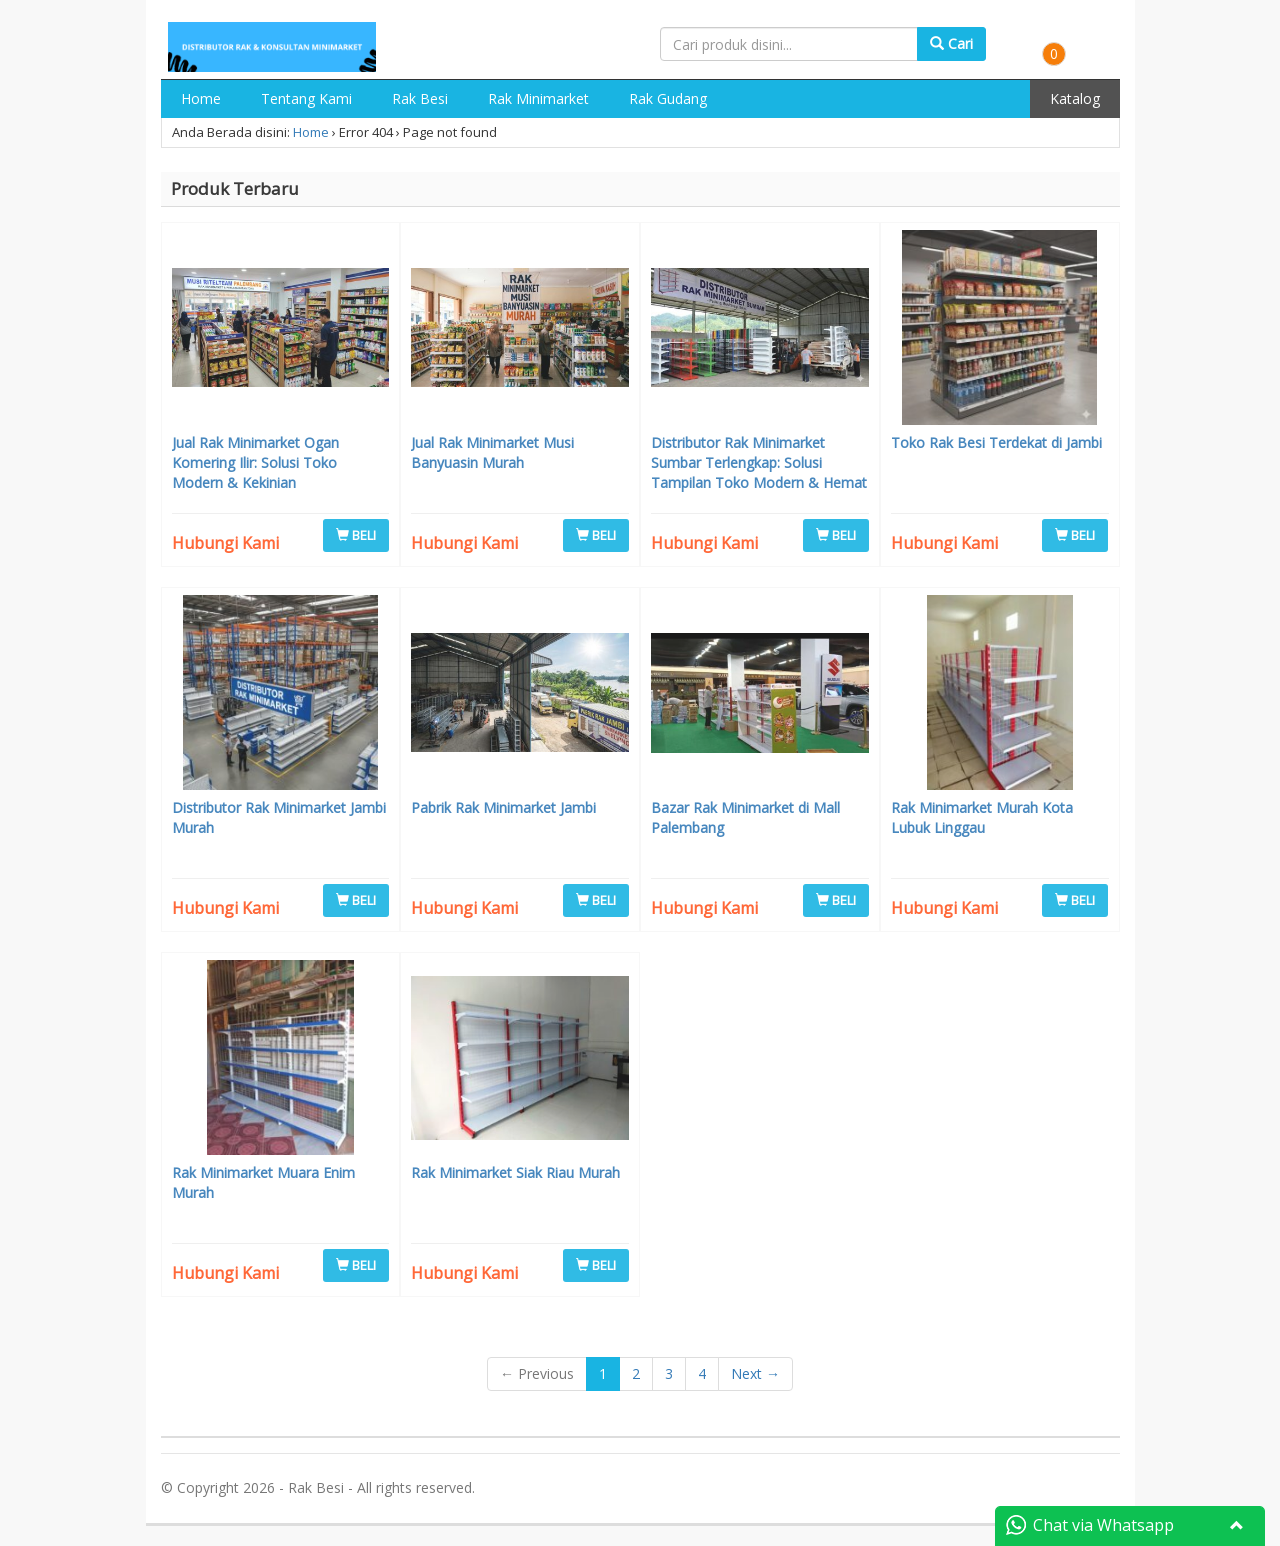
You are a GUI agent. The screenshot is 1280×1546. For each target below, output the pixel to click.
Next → (755, 1373)
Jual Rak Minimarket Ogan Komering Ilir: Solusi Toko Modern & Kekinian (255, 462)
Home (201, 98)
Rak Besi (420, 98)
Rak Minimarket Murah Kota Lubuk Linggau (982, 817)
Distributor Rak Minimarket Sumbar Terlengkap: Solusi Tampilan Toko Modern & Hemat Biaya (759, 472)
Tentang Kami (306, 98)
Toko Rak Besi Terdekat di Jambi (996, 442)
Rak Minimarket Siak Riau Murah (515, 1172)
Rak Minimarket (538, 98)
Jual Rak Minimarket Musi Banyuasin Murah (492, 452)
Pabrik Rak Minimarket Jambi (503, 807)
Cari (951, 43)
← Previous (537, 1373)
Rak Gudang (668, 98)
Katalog (1075, 98)
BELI (356, 535)
